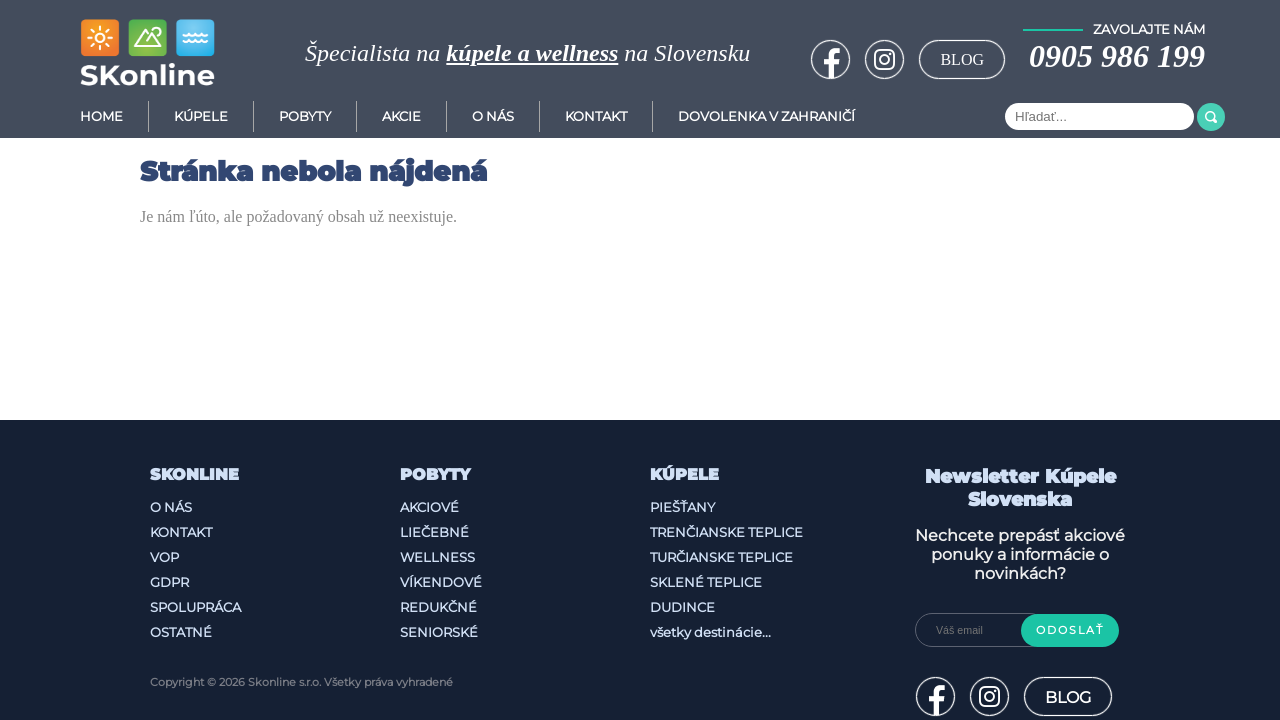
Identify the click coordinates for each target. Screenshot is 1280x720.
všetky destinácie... (710, 632)
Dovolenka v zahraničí (766, 116)
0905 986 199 (1117, 56)
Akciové (429, 507)
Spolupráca (195, 607)
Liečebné (434, 532)
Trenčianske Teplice (726, 532)
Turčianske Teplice (721, 557)
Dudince (682, 607)
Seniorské (439, 632)
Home (101, 116)
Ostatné (181, 632)
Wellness (437, 557)
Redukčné (438, 607)
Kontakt (596, 116)
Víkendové (441, 582)
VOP (164, 557)
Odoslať (1070, 630)
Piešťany (682, 507)
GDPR (169, 582)
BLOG (962, 59)
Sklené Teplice (706, 582)
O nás (171, 507)
